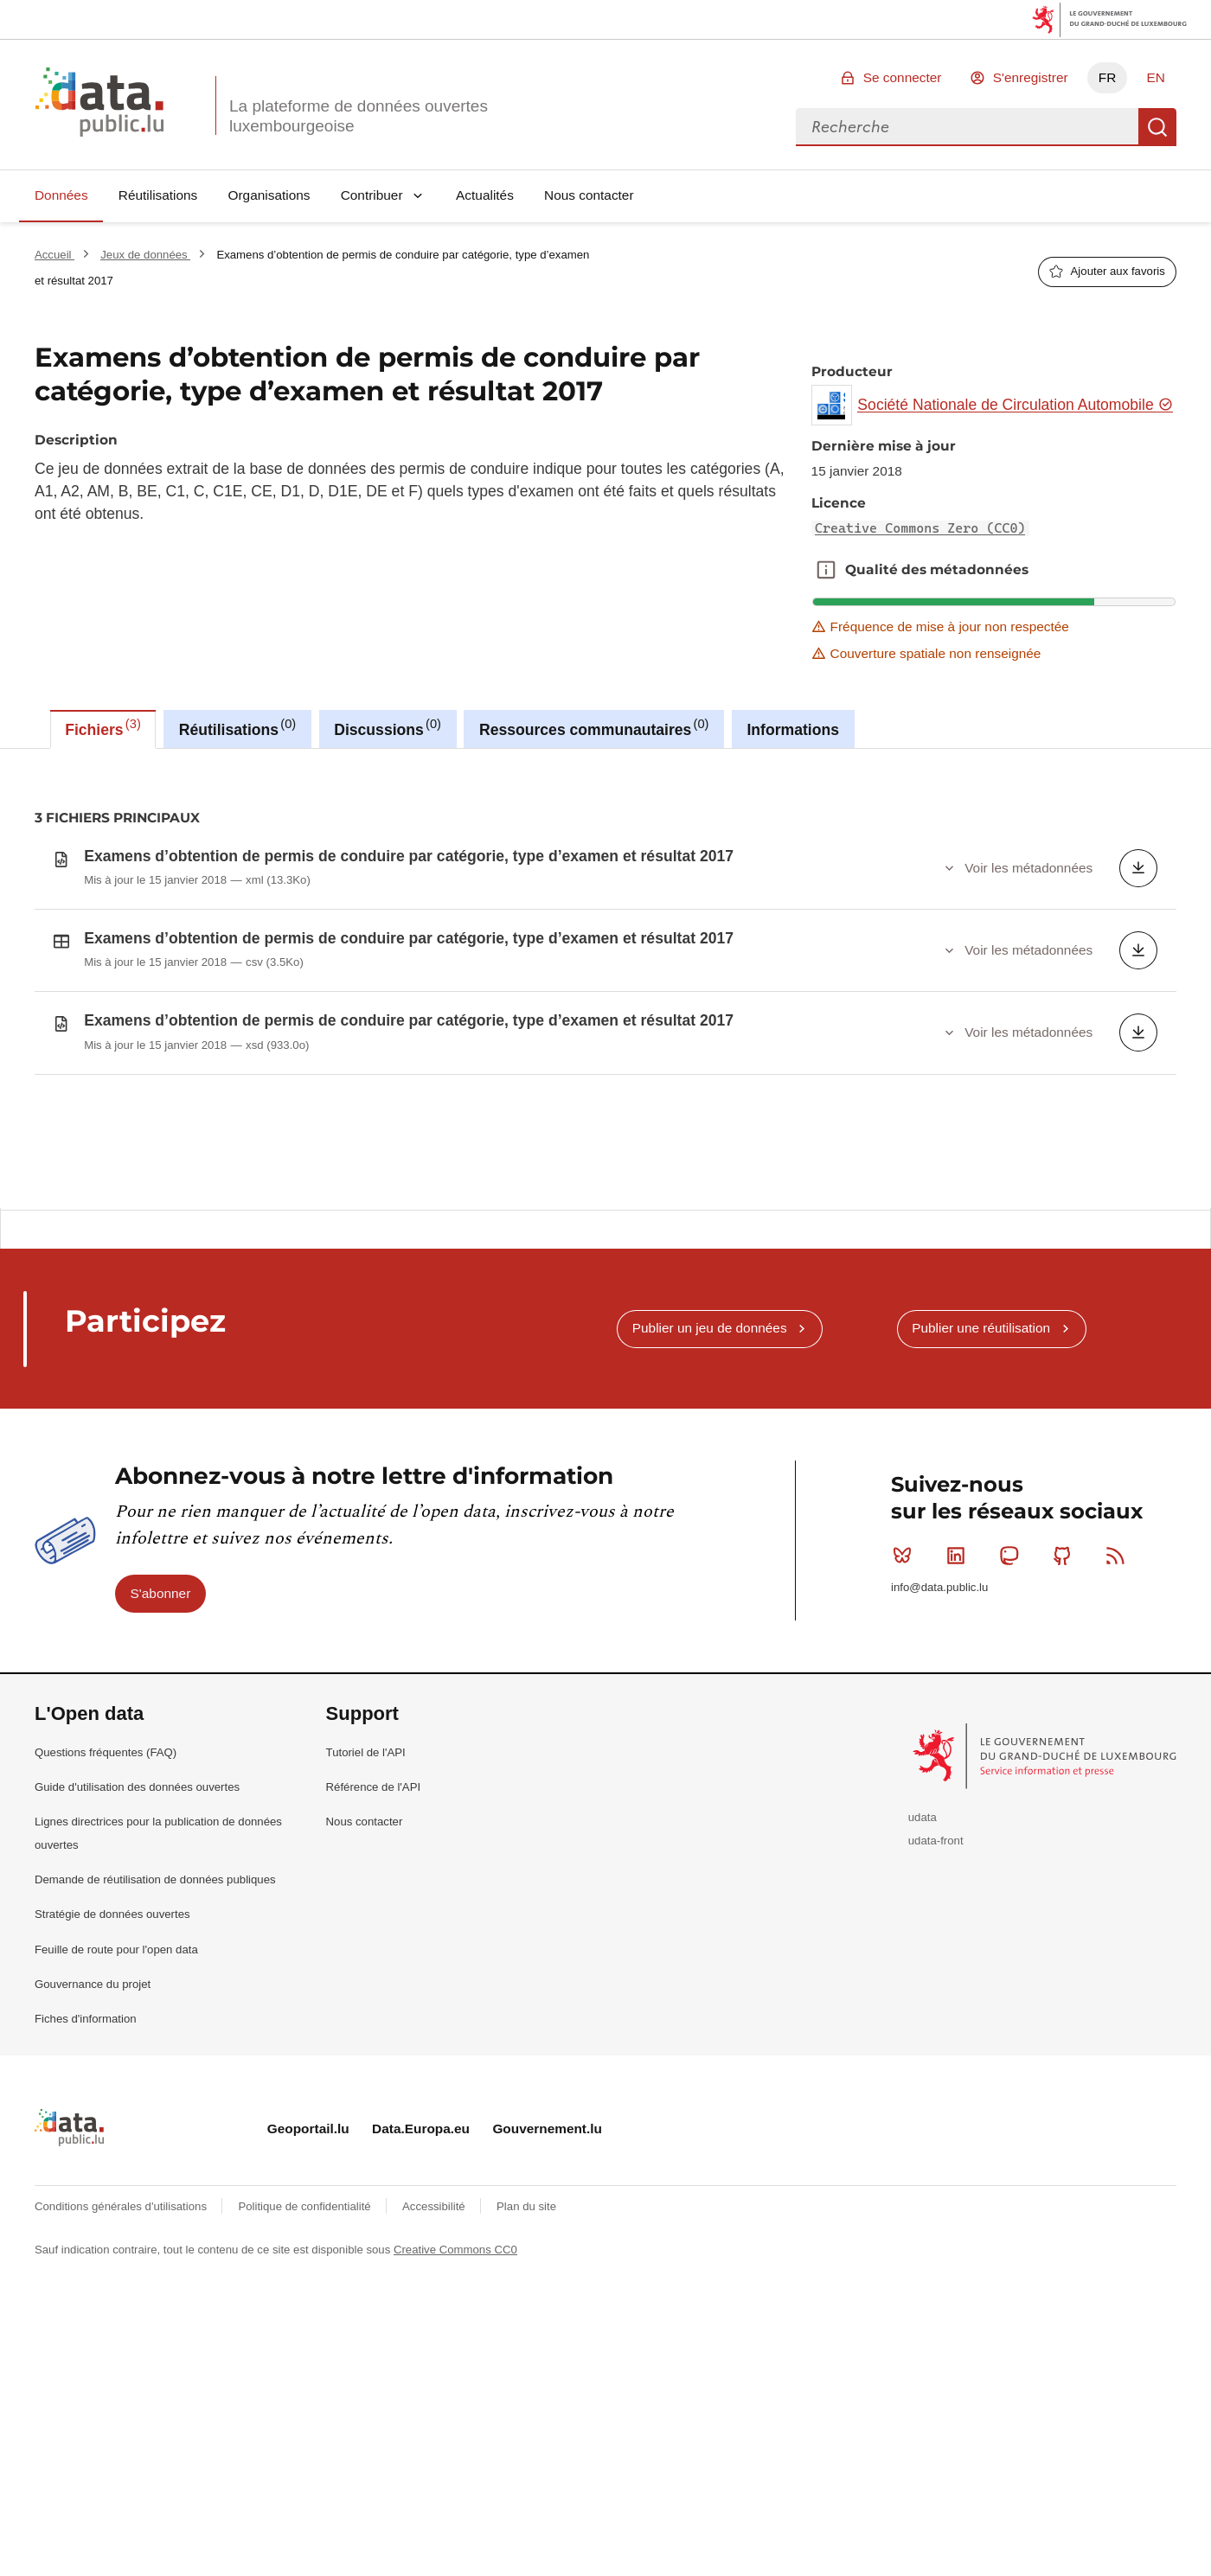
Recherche (1157, 127)
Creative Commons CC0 (455, 2409)
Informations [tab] (792, 729)
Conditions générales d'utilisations (122, 2367)
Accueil (54, 254)
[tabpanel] (605, 978)
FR (1108, 77)
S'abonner (161, 1753)
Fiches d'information (86, 2178)
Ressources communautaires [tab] (594, 727)
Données (61, 195)
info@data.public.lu (939, 1747)
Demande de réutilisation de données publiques (155, 2040)
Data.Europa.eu (421, 2288)
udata (922, 1978)
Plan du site (526, 2367)
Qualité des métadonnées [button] (826, 570)
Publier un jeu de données (709, 1488)
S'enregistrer (1030, 77)
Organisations (269, 195)
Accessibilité (435, 2367)
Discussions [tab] (387, 727)
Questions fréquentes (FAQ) (105, 1912)
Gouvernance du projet (93, 2144)
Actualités (485, 195)
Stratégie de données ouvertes (112, 2074)
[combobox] (967, 127)
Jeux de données (145, 254)
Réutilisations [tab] (237, 727)
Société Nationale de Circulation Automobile (1015, 404)
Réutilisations (158, 195)
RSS (1119, 1715)
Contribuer (372, 195)
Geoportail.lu (308, 2288)
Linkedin (960, 1715)
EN (1155, 77)
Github (1066, 1715)
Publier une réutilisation (981, 1488)
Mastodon (1012, 1715)
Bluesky (906, 1715)
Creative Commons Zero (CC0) (920, 528)
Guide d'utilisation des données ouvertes (137, 1946)
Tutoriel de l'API (366, 1912)
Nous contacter (589, 195)
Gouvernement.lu (547, 2288)
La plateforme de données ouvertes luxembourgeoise (358, 116)
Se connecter (902, 77)
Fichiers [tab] (103, 727)
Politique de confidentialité (306, 2367)
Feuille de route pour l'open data (116, 2109)
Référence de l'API (373, 1946)
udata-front (936, 2001)
